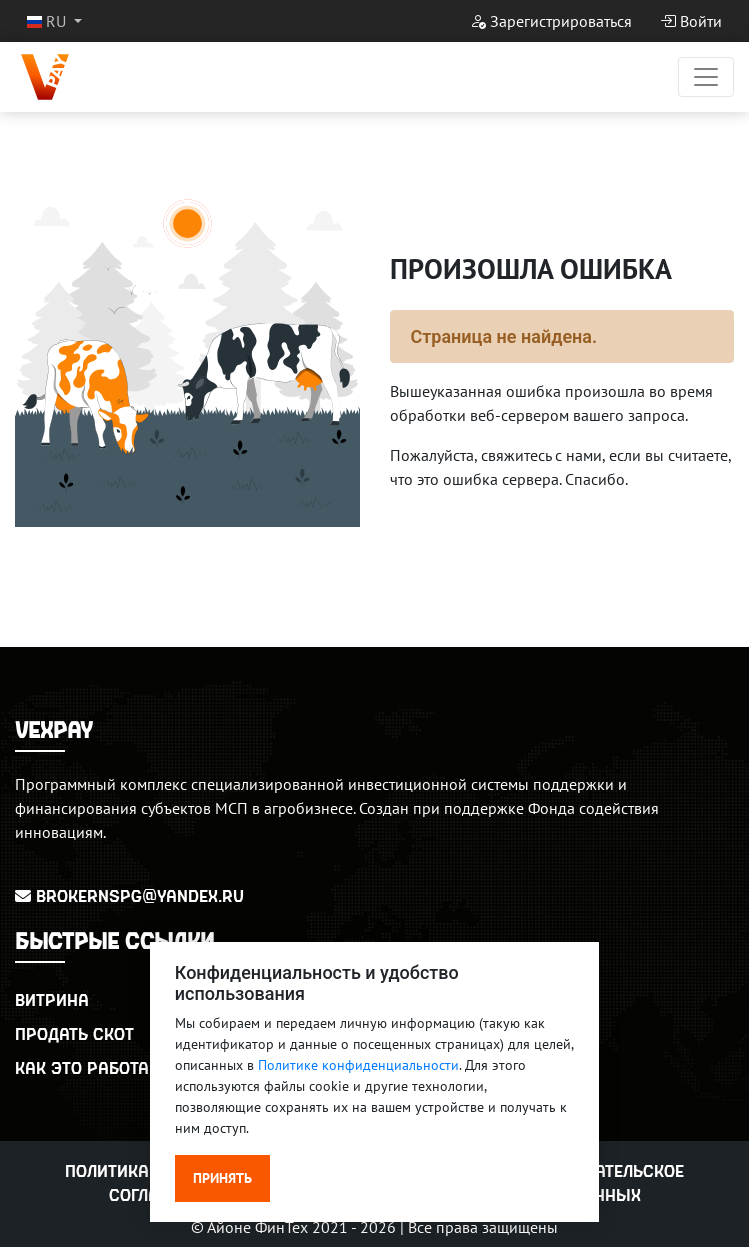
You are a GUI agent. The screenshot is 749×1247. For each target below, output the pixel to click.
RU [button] (48, 21)
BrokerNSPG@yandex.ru (129, 895)
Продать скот (74, 1033)
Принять (222, 1178)
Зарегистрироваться (551, 21)
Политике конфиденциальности (358, 1065)
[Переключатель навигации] (706, 77)
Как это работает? (94, 1067)
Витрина (52, 999)
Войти (691, 21)
